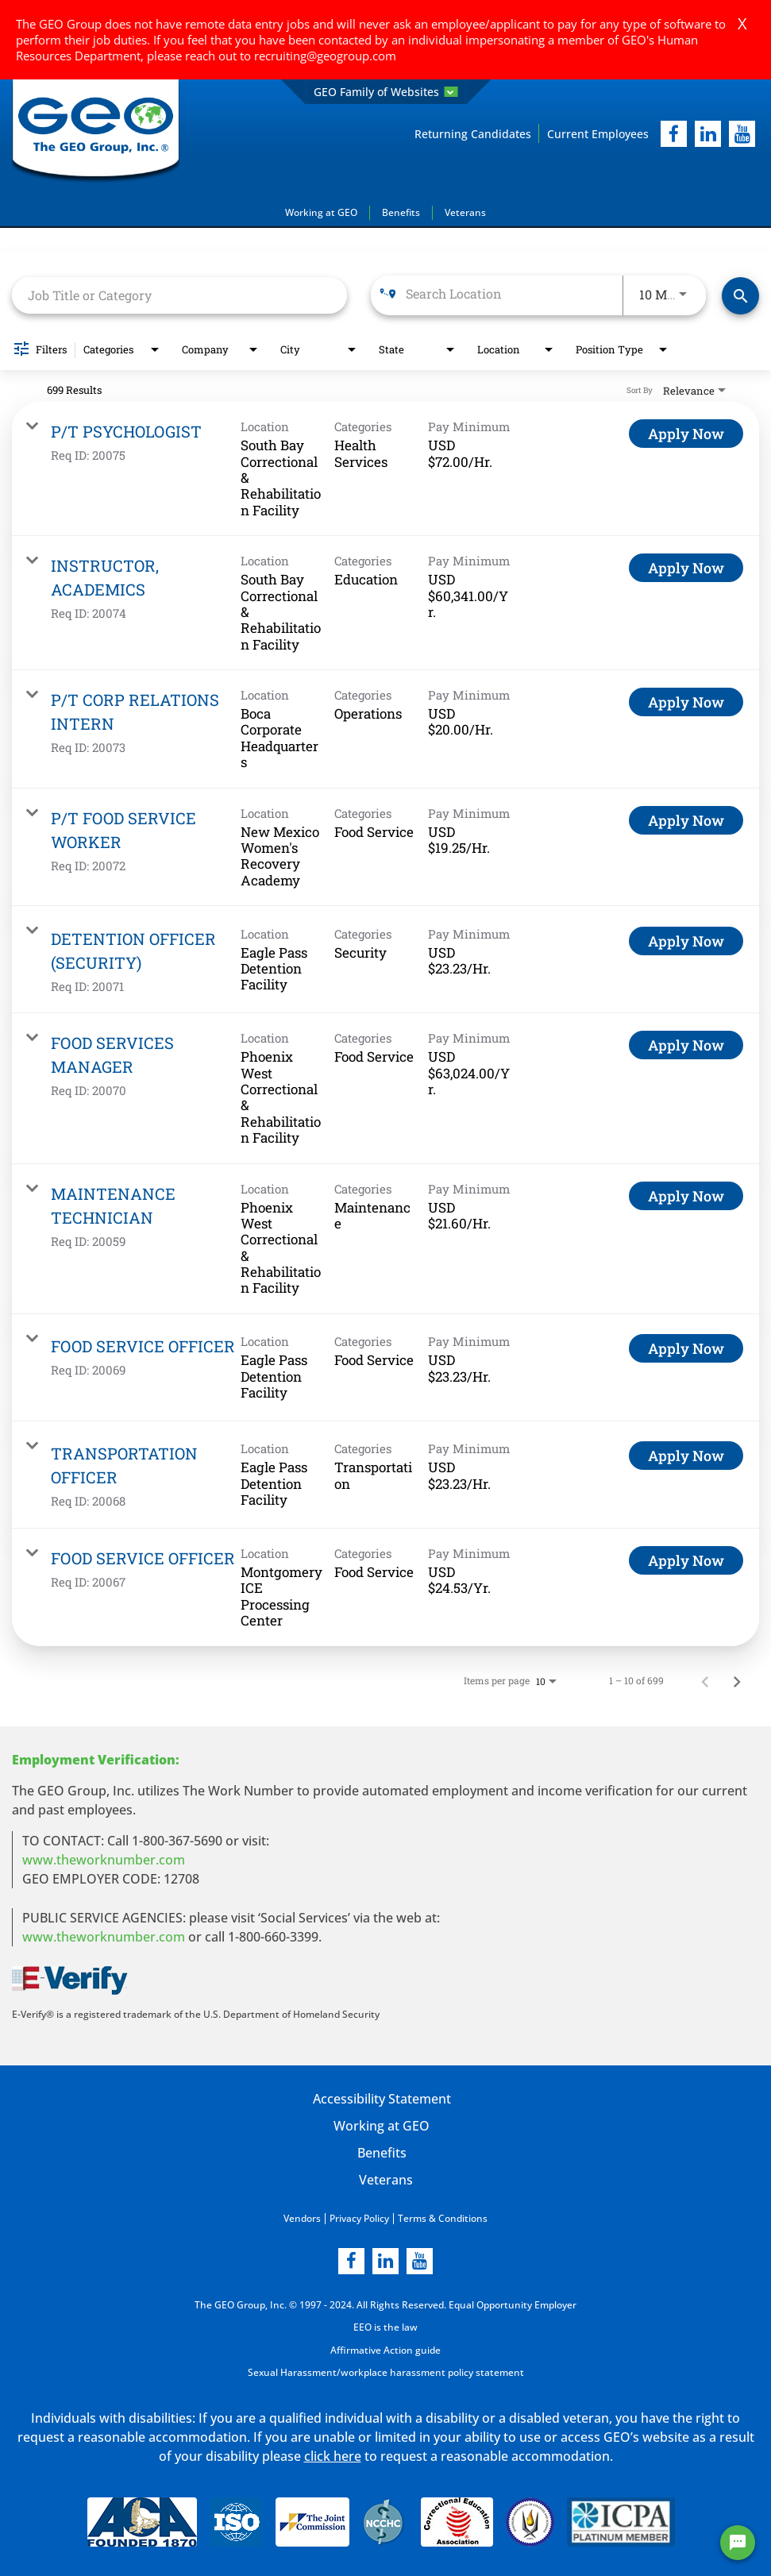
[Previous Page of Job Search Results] (705, 1680)
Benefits (401, 212)
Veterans (465, 212)
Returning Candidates (472, 133)
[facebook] (674, 134)
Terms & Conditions (443, 2218)
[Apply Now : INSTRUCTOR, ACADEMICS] (686, 567)
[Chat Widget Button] (737, 2542)
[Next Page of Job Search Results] (737, 1680)
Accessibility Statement (381, 2098)
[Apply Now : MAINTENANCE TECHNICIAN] (686, 1195)
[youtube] (742, 134)
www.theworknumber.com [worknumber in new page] (103, 1859)
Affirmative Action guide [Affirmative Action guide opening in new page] (385, 2348)
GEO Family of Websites (385, 91)
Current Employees (598, 133)
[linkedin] (385, 2260)
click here (332, 2453)
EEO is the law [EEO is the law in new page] (385, 2326)
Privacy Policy (359, 2218)
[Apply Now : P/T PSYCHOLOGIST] (686, 433)
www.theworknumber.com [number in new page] (103, 1936)
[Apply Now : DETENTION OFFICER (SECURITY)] (686, 940)
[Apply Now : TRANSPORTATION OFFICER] (686, 1455)
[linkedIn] (708, 134)
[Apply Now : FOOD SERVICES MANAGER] (686, 1045)
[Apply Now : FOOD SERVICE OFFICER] (686, 1348)
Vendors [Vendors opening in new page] (302, 2218)
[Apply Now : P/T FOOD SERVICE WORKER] (686, 819)
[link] (385, 469)
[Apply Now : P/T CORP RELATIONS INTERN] (686, 702)
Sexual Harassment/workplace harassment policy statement (386, 2370)
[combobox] (179, 295)
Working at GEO (321, 212)
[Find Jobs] (740, 295)
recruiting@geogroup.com (325, 56)
